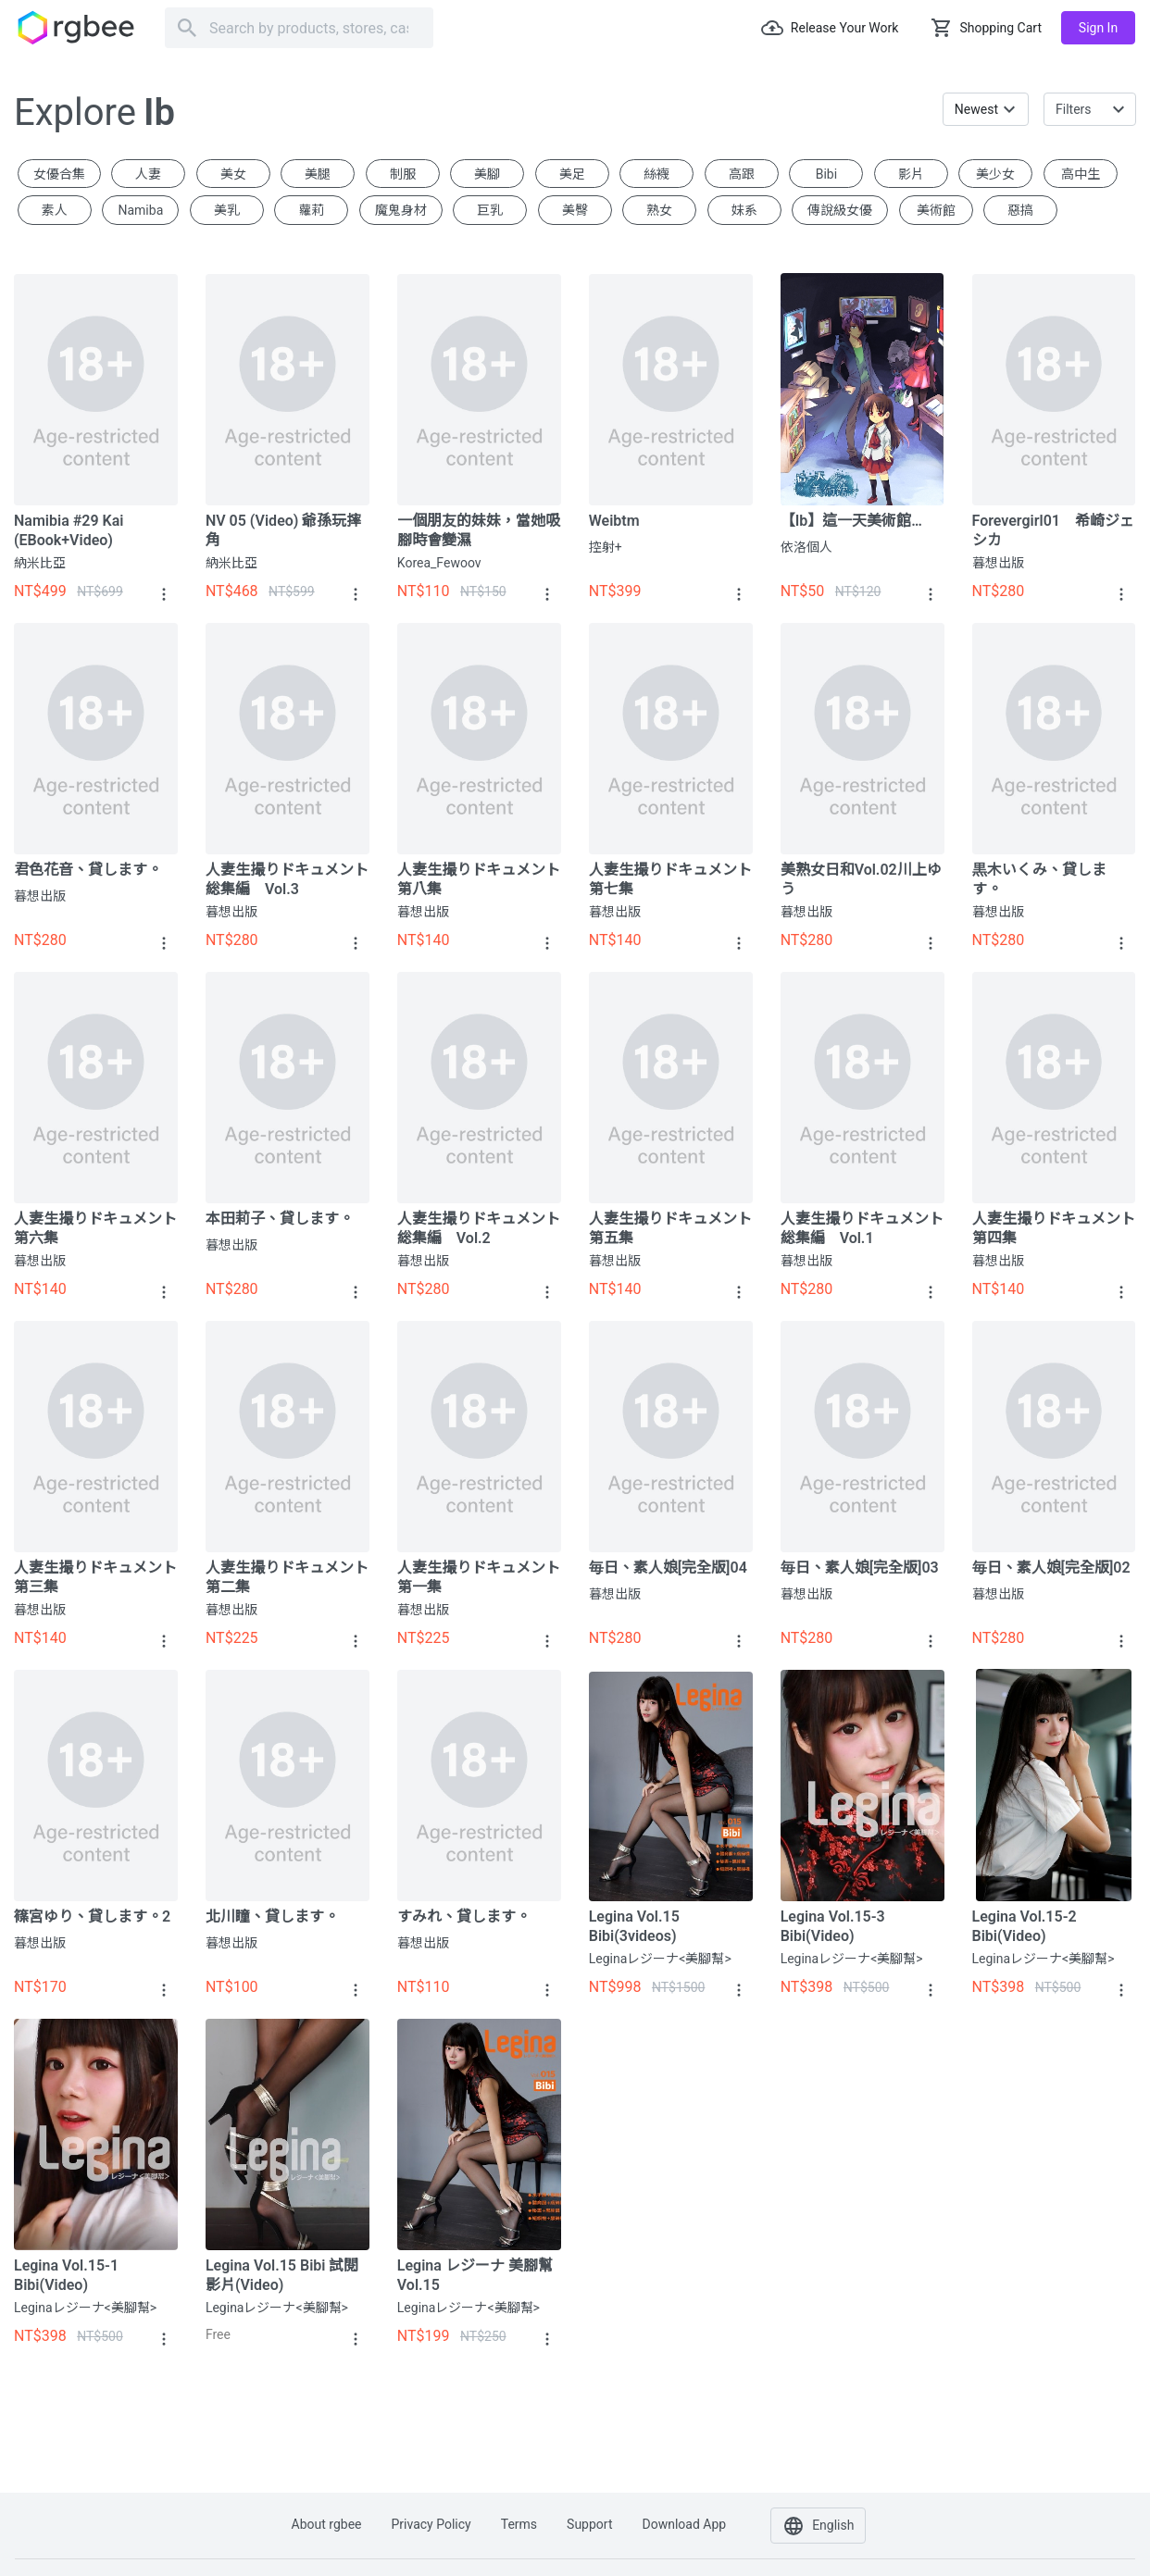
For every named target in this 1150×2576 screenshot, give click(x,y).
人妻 (148, 174)
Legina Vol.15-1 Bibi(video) (66, 2275)
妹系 (744, 210)
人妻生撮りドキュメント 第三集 (96, 1577)
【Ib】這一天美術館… (851, 520)
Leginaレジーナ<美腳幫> (660, 1958)
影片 (911, 174)
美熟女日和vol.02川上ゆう (861, 879)
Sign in (1098, 27)
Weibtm (614, 520)
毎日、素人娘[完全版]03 (860, 1567)
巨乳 (490, 210)
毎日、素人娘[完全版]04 (668, 1567)
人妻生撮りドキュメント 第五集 (671, 1228)
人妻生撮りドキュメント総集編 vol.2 (478, 1228)
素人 (55, 210)
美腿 (318, 174)
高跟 (742, 174)
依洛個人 (806, 547)
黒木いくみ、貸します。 (1039, 879)
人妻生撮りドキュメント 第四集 (1054, 1228)
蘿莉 (311, 210)
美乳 (227, 210)
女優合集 (59, 174)
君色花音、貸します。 (88, 869)
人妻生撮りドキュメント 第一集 (479, 1577)
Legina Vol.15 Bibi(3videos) (634, 1926)
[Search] (299, 27)
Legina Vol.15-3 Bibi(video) (833, 1926)
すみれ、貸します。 (464, 1916)
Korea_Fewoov (439, 562)
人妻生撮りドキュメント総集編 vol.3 (287, 879)
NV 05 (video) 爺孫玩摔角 (283, 530)
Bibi (826, 174)
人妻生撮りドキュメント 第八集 (479, 879)
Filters (1074, 109)
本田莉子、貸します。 (280, 1218)
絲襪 (656, 174)
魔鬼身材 (401, 210)
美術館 (936, 210)
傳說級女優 (839, 210)
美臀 (575, 210)
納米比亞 (40, 562)
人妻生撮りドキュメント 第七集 (671, 879)
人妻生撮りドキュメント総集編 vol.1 (862, 1228)
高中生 (1080, 174)
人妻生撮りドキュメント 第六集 (96, 1228)
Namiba (140, 210)
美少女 (995, 174)
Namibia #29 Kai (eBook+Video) (68, 530)
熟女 (659, 210)
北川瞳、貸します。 (272, 1916)
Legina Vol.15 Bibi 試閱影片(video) (282, 2275)
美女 (233, 174)
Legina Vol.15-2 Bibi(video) (1024, 1926)
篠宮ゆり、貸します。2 (92, 1916)
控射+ (605, 547)
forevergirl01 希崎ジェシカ (1053, 530)
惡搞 (1020, 210)
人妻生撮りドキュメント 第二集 (287, 1577)
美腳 (487, 174)
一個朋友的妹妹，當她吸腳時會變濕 (478, 530)
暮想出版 (998, 562)
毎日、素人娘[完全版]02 (1051, 1567)
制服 (403, 174)
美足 (572, 174)
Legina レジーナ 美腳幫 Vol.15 (475, 2275)
